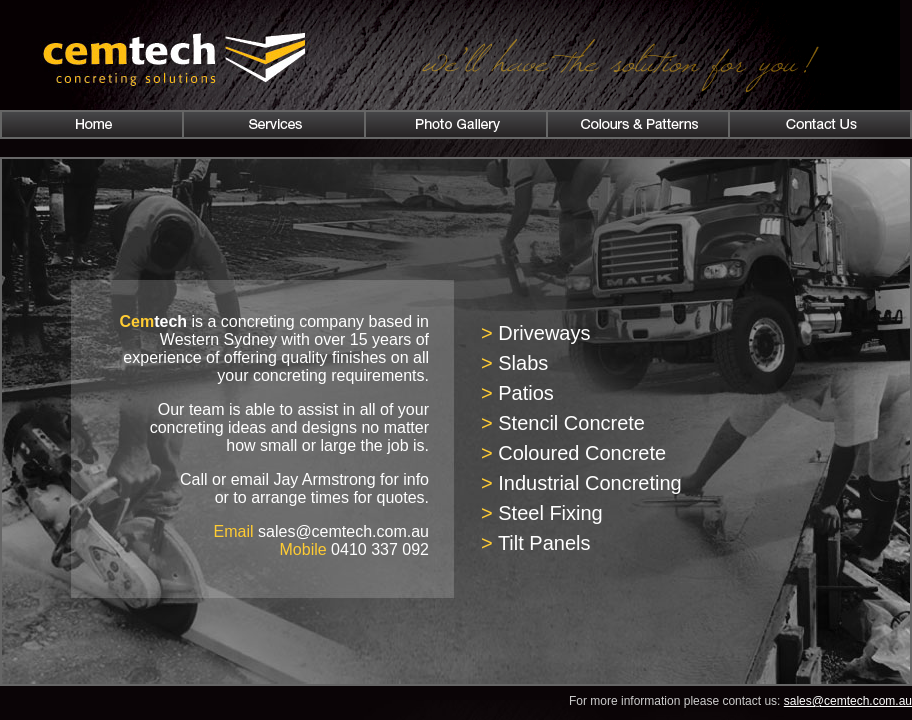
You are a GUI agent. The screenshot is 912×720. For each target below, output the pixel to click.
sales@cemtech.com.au (848, 701)
